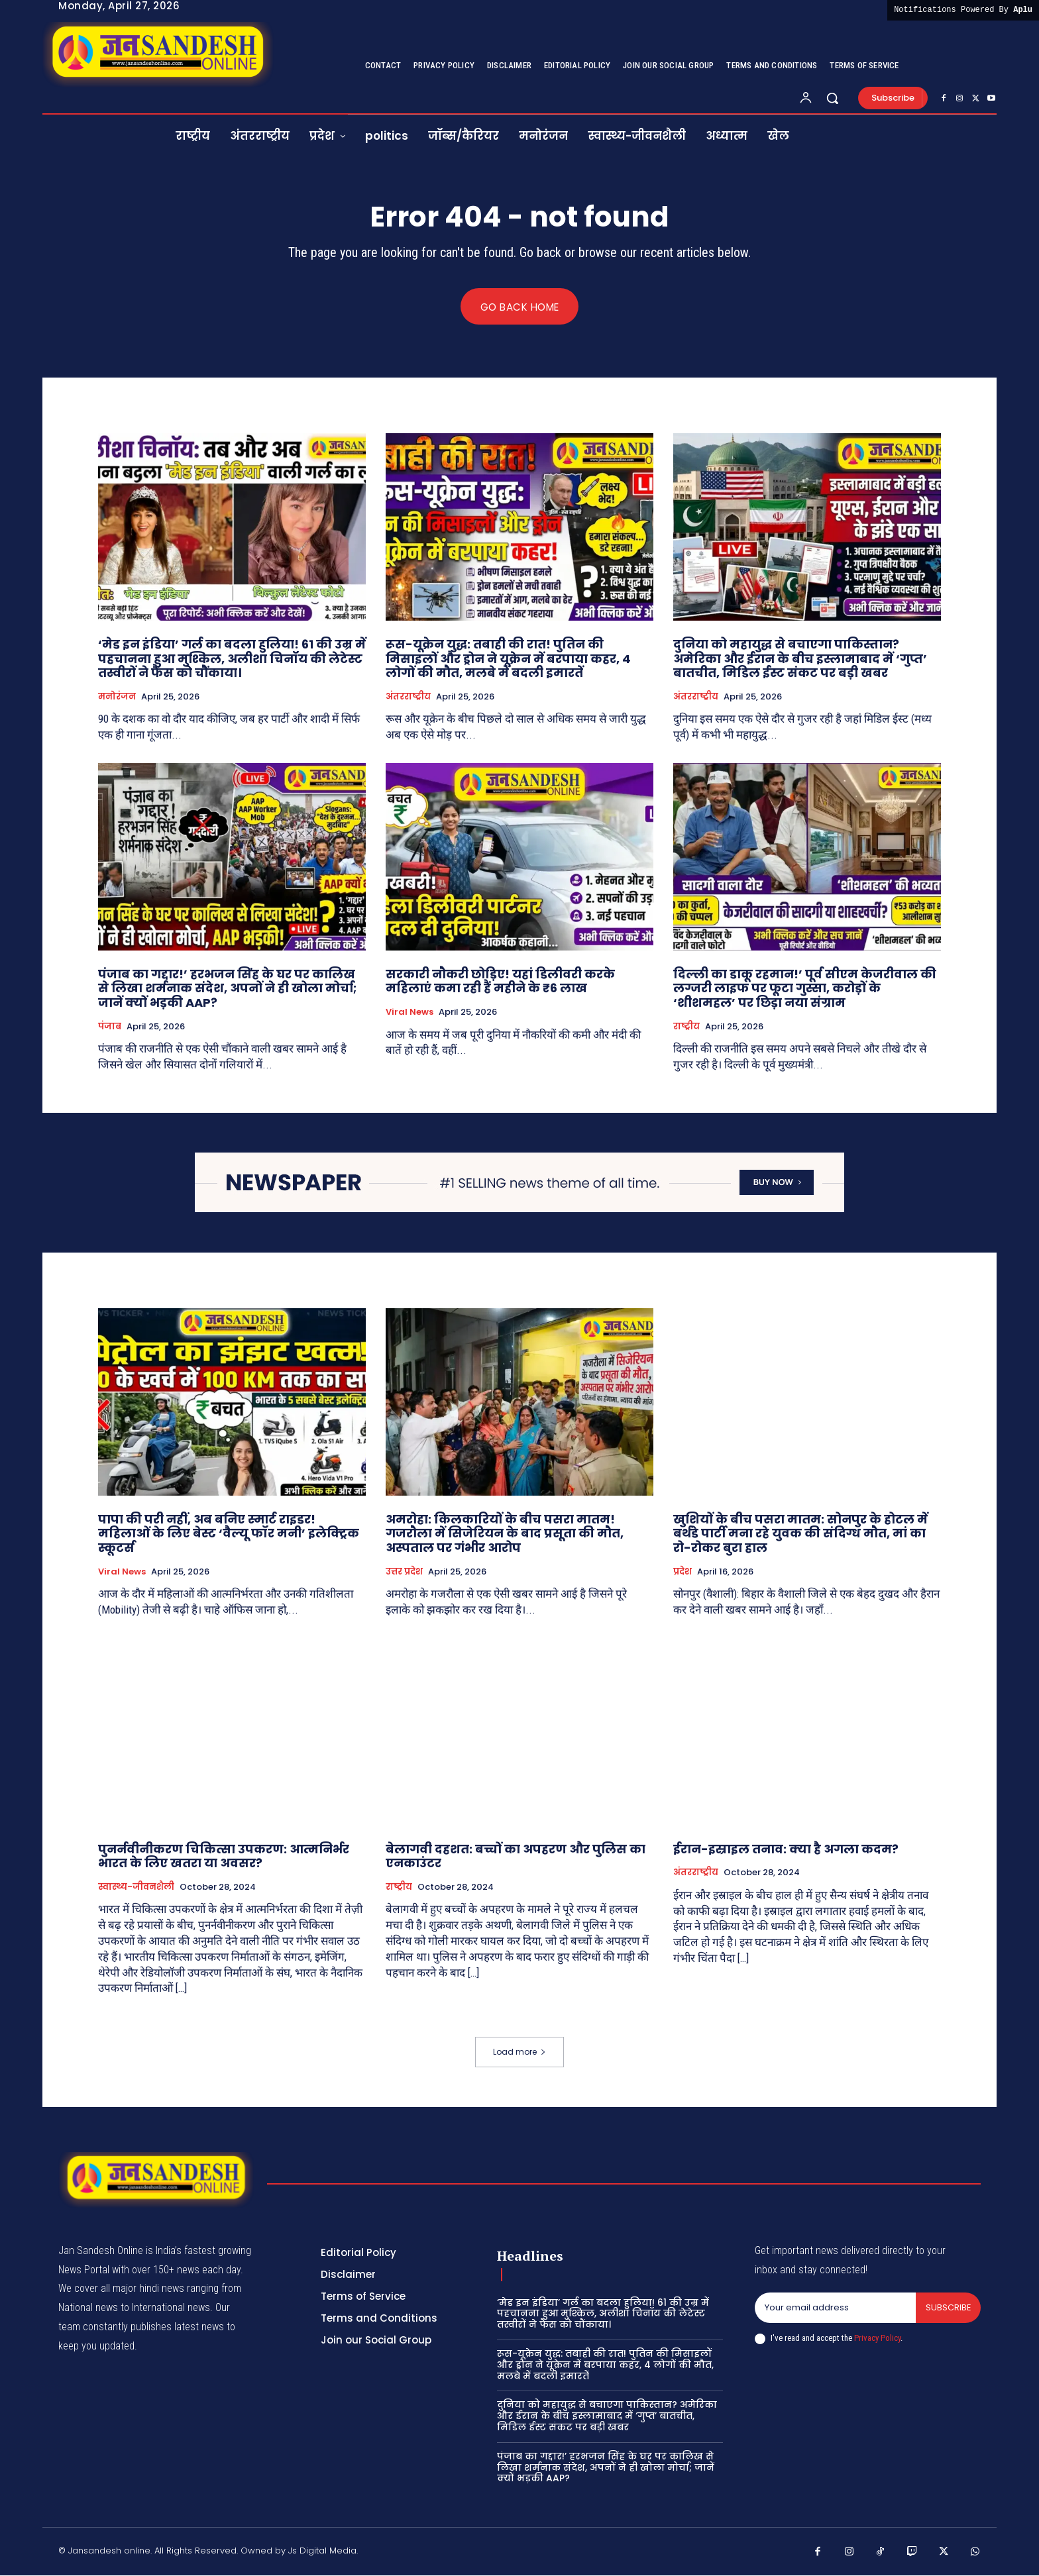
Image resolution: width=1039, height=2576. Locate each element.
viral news (409, 1012)
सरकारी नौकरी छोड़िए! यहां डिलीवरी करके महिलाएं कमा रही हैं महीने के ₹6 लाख (500, 982)
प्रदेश (682, 1572)
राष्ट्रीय (686, 1027)
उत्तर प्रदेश (404, 1572)
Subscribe (948, 2308)
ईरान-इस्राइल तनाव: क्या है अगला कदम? (786, 1849)
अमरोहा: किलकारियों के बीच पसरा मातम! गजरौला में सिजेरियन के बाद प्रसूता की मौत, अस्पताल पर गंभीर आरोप (505, 1534)
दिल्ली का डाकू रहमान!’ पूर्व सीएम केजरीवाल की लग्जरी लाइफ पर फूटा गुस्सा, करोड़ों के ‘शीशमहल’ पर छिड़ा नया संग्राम (804, 988)
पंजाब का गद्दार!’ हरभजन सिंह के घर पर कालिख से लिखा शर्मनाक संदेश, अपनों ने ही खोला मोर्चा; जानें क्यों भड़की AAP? (227, 988)
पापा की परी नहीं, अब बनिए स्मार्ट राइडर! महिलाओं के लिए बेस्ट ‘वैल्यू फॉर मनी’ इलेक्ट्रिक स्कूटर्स (228, 1534)
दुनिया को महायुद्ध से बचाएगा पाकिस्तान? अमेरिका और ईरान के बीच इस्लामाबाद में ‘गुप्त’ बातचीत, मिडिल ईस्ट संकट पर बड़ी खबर (800, 659)
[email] (835, 2308)
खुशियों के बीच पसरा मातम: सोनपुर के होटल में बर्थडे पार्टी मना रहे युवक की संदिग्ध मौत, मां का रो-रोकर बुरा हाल (800, 1534)
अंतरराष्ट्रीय (408, 697)
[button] (832, 98)
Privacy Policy (877, 2339)
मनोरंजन (117, 697)
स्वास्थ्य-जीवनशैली (136, 1887)
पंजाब (109, 1027)
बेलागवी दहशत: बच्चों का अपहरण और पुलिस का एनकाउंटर (515, 1856)
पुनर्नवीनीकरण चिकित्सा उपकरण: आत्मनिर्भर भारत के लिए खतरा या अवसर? (223, 1856)
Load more (519, 2052)
